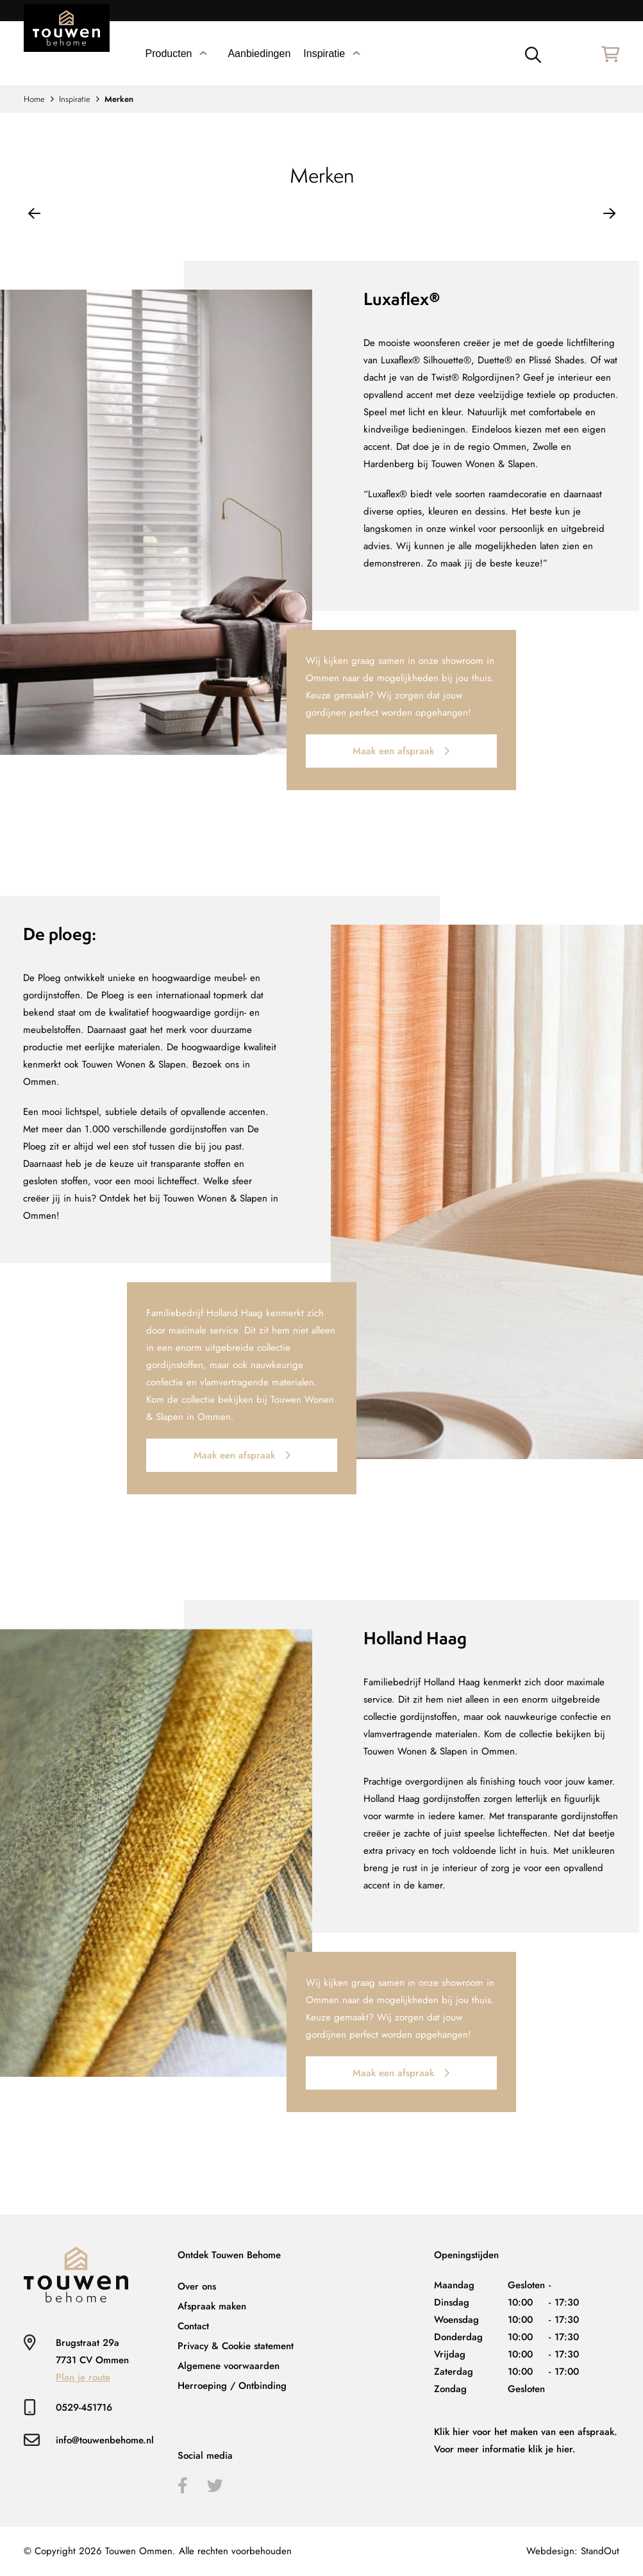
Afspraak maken (212, 2306)
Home (34, 99)
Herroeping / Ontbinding (232, 2386)
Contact (193, 2326)
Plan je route (83, 2377)
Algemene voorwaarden (229, 2366)
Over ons (197, 2286)
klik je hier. (552, 2449)
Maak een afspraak (401, 751)
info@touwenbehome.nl (105, 2440)
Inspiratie (74, 99)
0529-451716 (84, 2407)
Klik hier (451, 2432)
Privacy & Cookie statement (236, 2346)
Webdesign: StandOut (572, 2551)
